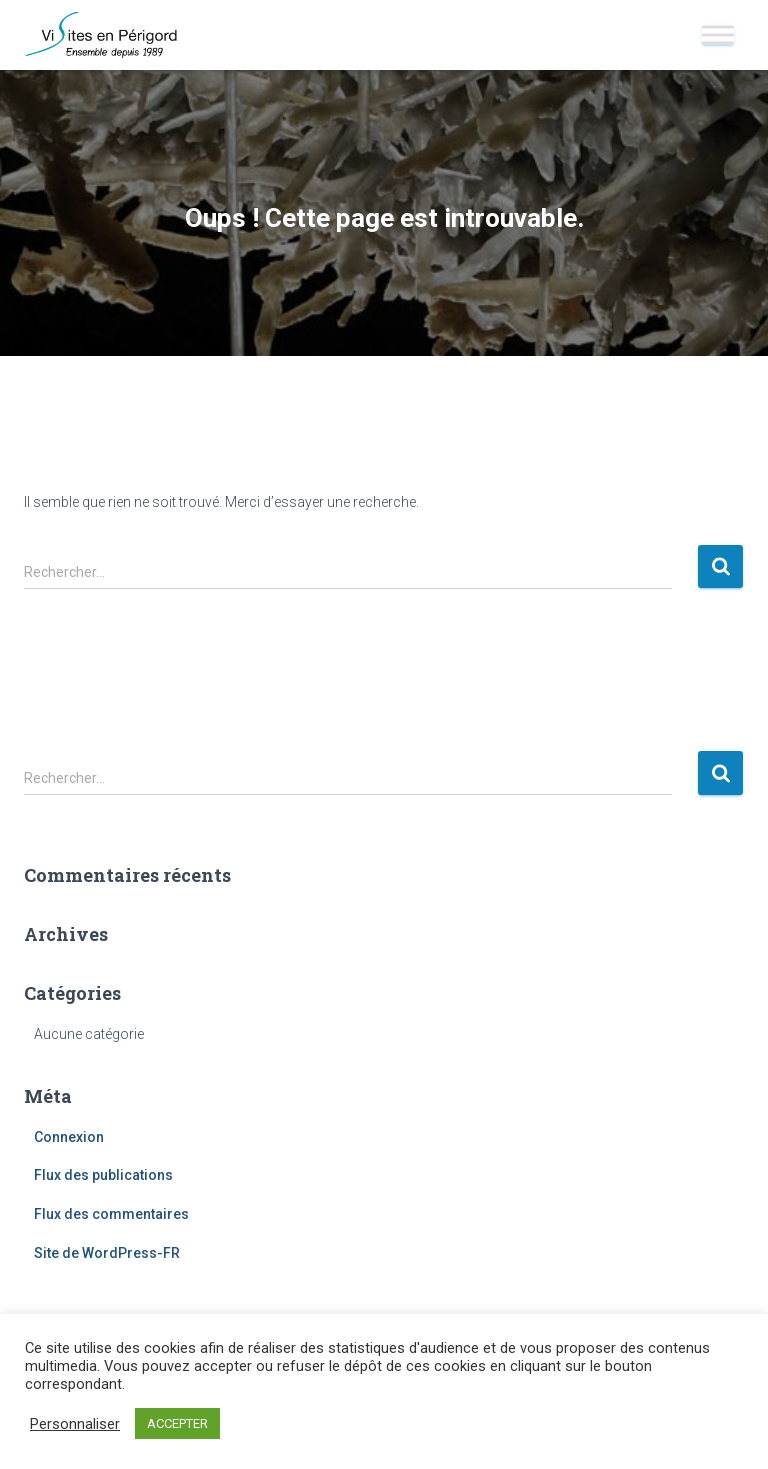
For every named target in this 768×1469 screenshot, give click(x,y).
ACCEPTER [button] (177, 1423)
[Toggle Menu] (718, 34)
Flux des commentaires (111, 1214)
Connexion (69, 1137)
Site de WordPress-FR (107, 1253)
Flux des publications (103, 1175)
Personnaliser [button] (75, 1424)
